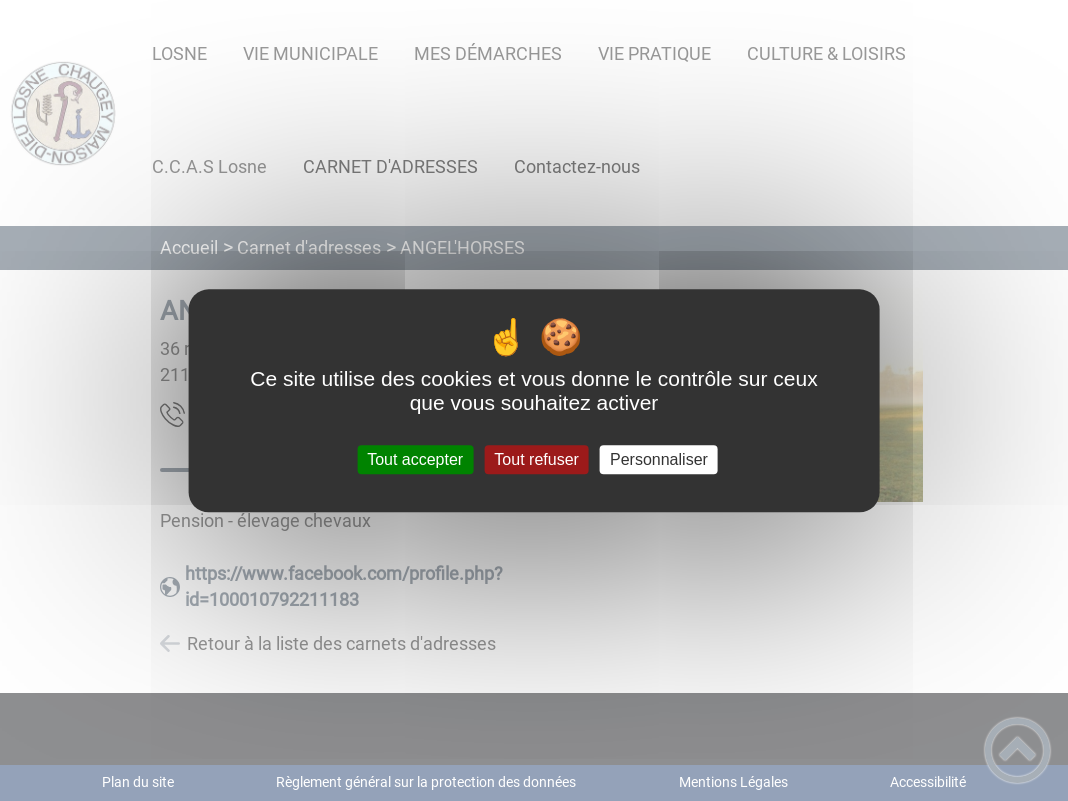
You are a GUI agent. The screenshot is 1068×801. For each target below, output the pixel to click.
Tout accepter (415, 459)
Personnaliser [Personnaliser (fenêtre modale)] (659, 459)
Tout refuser (536, 459)
